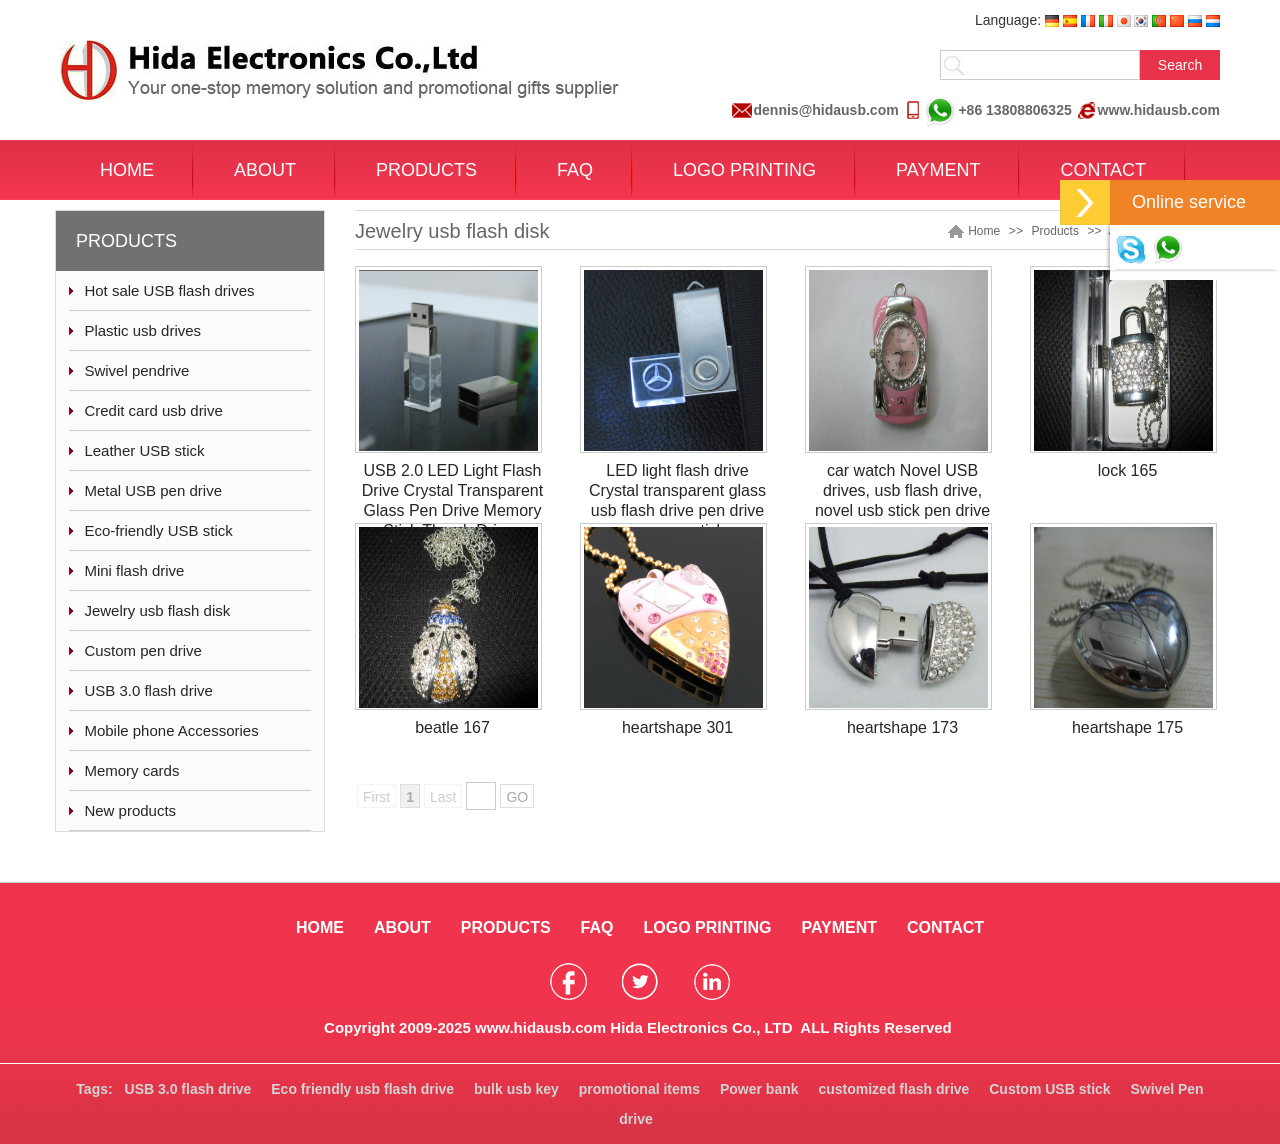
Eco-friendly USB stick (158, 530)
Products (1055, 231)
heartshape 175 (1127, 727)
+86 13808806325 (998, 110)
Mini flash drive (134, 570)
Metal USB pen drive (153, 490)
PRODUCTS (426, 170)
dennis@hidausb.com (826, 110)
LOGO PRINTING (744, 170)
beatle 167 (452, 727)
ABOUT (265, 170)
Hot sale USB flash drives (169, 290)
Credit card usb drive (153, 410)
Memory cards (131, 770)
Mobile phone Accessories (171, 730)
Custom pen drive (143, 650)
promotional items (639, 1089)
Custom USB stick (1049, 1089)
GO (517, 797)
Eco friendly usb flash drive (362, 1089)
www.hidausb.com (1159, 110)
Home (984, 231)
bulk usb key (516, 1089)
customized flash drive (893, 1089)
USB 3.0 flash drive (148, 690)
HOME (127, 170)
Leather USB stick (144, 450)
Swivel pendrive (136, 370)
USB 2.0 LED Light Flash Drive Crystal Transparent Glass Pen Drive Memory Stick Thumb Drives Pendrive (452, 510)
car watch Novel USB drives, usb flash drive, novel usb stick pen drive (902, 490)
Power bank (759, 1089)
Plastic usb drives (142, 330)
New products (130, 810)
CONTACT (1103, 170)
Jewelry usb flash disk (157, 610)
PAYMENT (938, 170)
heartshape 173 (902, 727)
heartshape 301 (677, 727)
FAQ (575, 170)
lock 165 (1128, 470)
